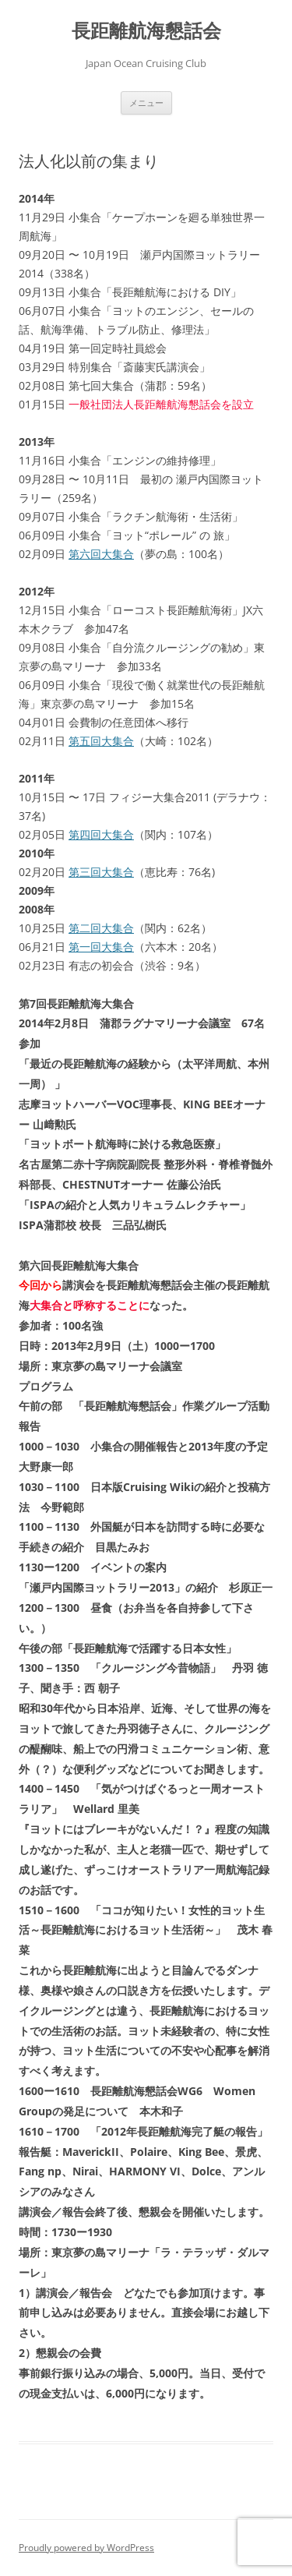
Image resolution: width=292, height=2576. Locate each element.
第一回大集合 (101, 946)
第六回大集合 (101, 553)
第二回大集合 (101, 928)
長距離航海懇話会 (146, 31)
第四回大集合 (101, 834)
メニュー (146, 102)
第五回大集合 (101, 740)
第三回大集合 (101, 871)
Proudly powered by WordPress (86, 2547)
